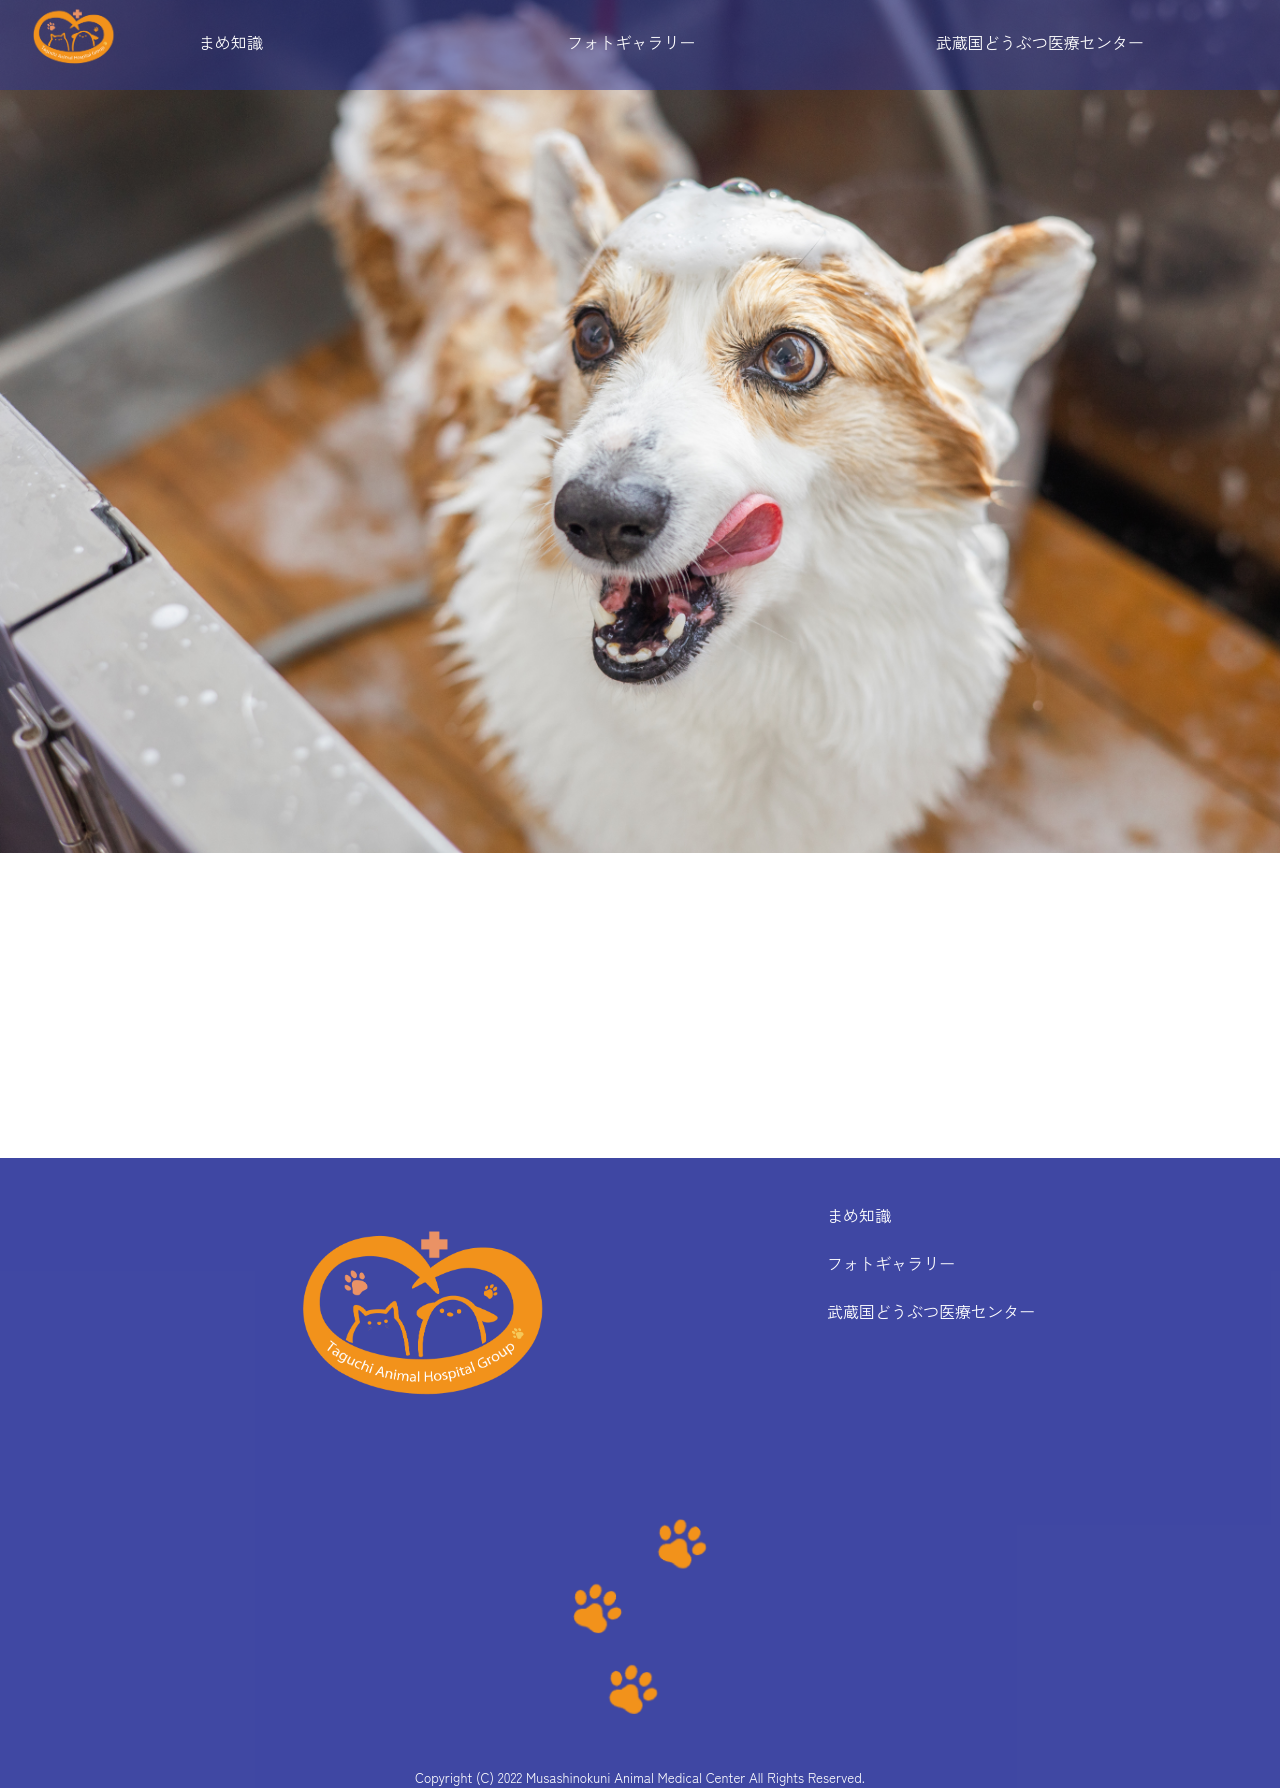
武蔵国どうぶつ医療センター (1040, 42)
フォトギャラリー (631, 42)
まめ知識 (231, 42)
